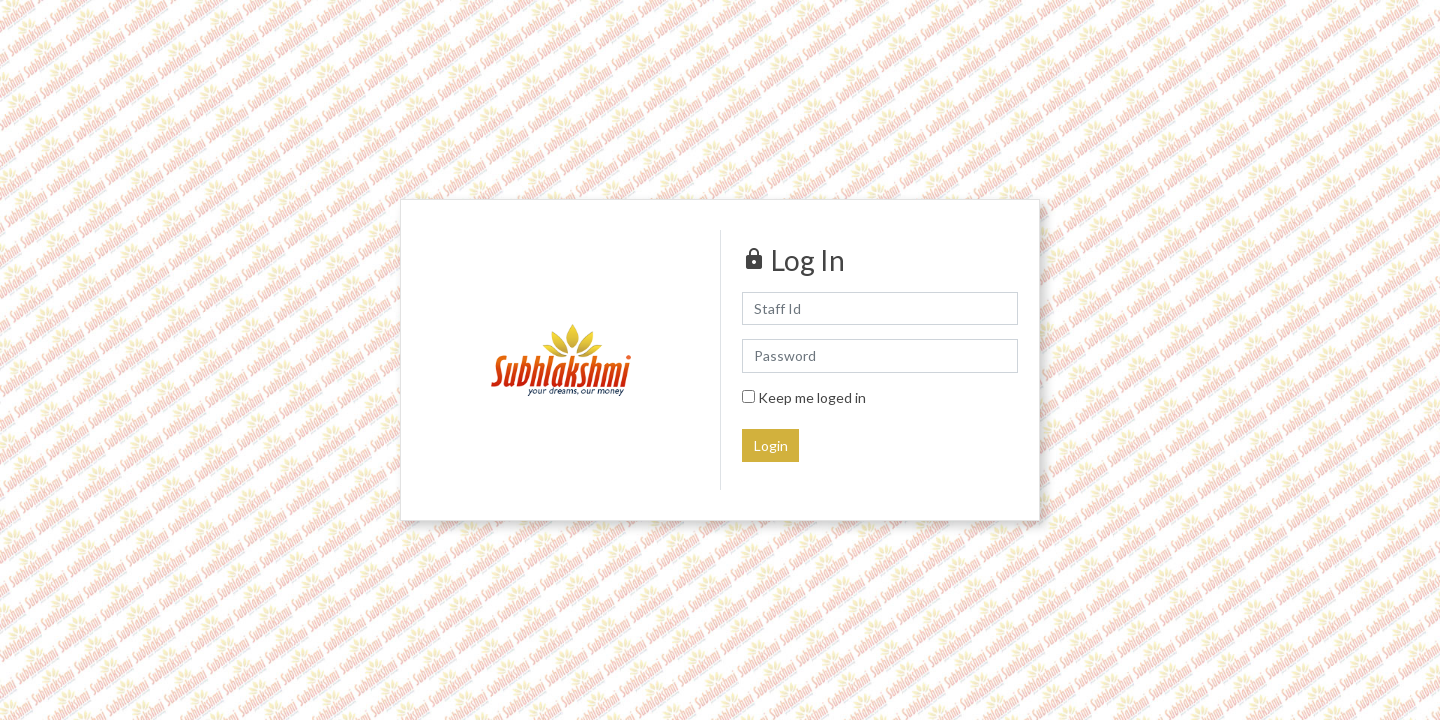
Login (771, 445)
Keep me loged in (804, 397)
